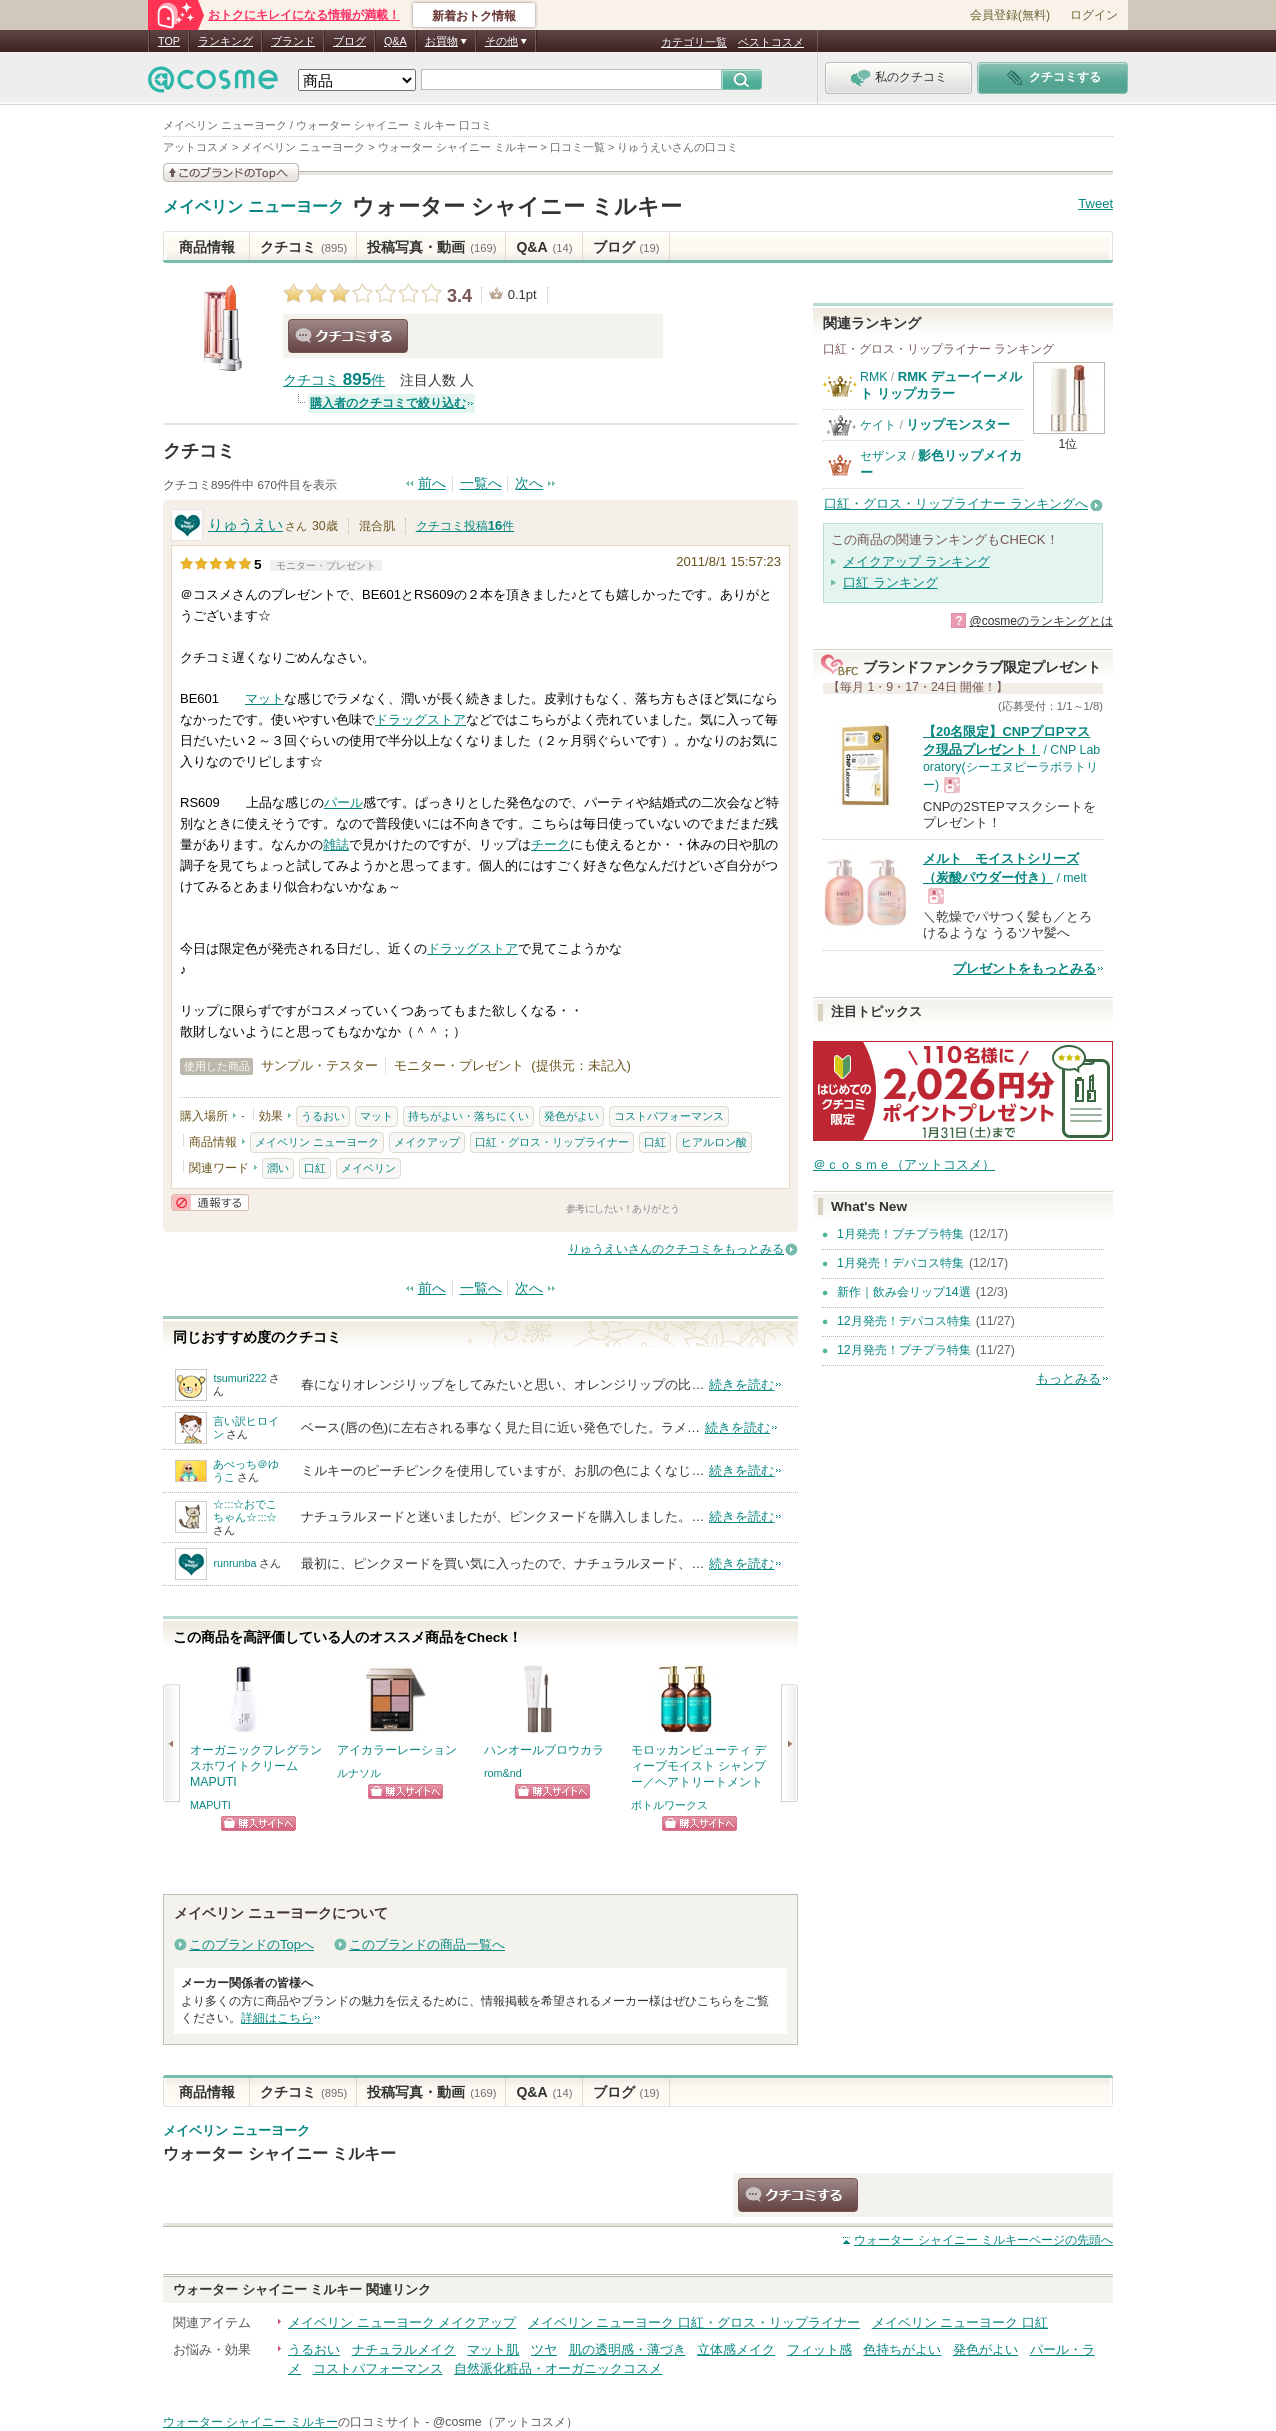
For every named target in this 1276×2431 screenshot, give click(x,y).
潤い (278, 1168)
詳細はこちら (277, 2018)
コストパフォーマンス (669, 1116)
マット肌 (493, 2349)
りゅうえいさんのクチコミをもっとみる (676, 1249)
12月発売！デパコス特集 (904, 1321)
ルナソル (359, 1773)
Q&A (395, 41)
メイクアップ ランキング (916, 561)
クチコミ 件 (334, 380)
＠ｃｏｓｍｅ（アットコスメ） (904, 1164)
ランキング (225, 41)
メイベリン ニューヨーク (253, 207)
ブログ (349, 41)
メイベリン (368, 1168)
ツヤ (544, 2349)
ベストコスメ (771, 42)
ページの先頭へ (983, 2240)
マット (264, 698)
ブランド (293, 41)
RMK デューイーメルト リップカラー (941, 384)
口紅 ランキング (890, 582)
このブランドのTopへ (251, 1944)
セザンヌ (884, 456)
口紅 (655, 1142)
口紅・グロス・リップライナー (552, 1142)
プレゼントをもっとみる (1024, 968)
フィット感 (819, 2349)
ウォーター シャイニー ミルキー (517, 206)
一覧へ (481, 483)
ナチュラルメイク (404, 2349)
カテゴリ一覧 (694, 42)
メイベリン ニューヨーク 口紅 (960, 2322)
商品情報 (207, 247)
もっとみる (1068, 1378)
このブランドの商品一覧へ (427, 1944)
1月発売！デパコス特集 (900, 1263)
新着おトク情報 (474, 16)
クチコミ (303, 247)
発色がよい (571, 1116)
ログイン (1094, 15)
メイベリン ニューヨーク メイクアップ (402, 2322)
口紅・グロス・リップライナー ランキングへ (956, 503)
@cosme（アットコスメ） (505, 2422)
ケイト (878, 425)
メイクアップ (427, 1142)
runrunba (234, 1563)
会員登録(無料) (1010, 15)
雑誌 (336, 844)
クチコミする (348, 336)
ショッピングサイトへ (258, 1823)
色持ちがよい (902, 2349)
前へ (432, 483)
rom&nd (503, 1773)
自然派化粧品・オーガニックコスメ (558, 2368)
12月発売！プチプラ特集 (904, 1350)
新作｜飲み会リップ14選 (904, 1292)
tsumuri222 (239, 1378)
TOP (169, 41)
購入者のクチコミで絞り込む (388, 403)
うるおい (323, 1116)
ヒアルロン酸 (714, 1142)
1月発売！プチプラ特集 (900, 1234)
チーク (550, 844)
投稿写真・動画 (431, 247)
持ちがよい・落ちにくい (468, 1116)
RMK (873, 377)
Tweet (1095, 203)
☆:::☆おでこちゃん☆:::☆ (245, 1510)
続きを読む (741, 1384)
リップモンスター (958, 424)
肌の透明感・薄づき (627, 2349)
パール (343, 802)
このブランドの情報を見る (231, 172)
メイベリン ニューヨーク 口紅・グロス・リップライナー (694, 2322)
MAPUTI (210, 1805)
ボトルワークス (669, 1805)
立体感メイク (736, 2349)
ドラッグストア (420, 719)
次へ (529, 483)
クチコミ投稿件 (465, 526)
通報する (210, 1202)
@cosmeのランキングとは (1041, 621)
